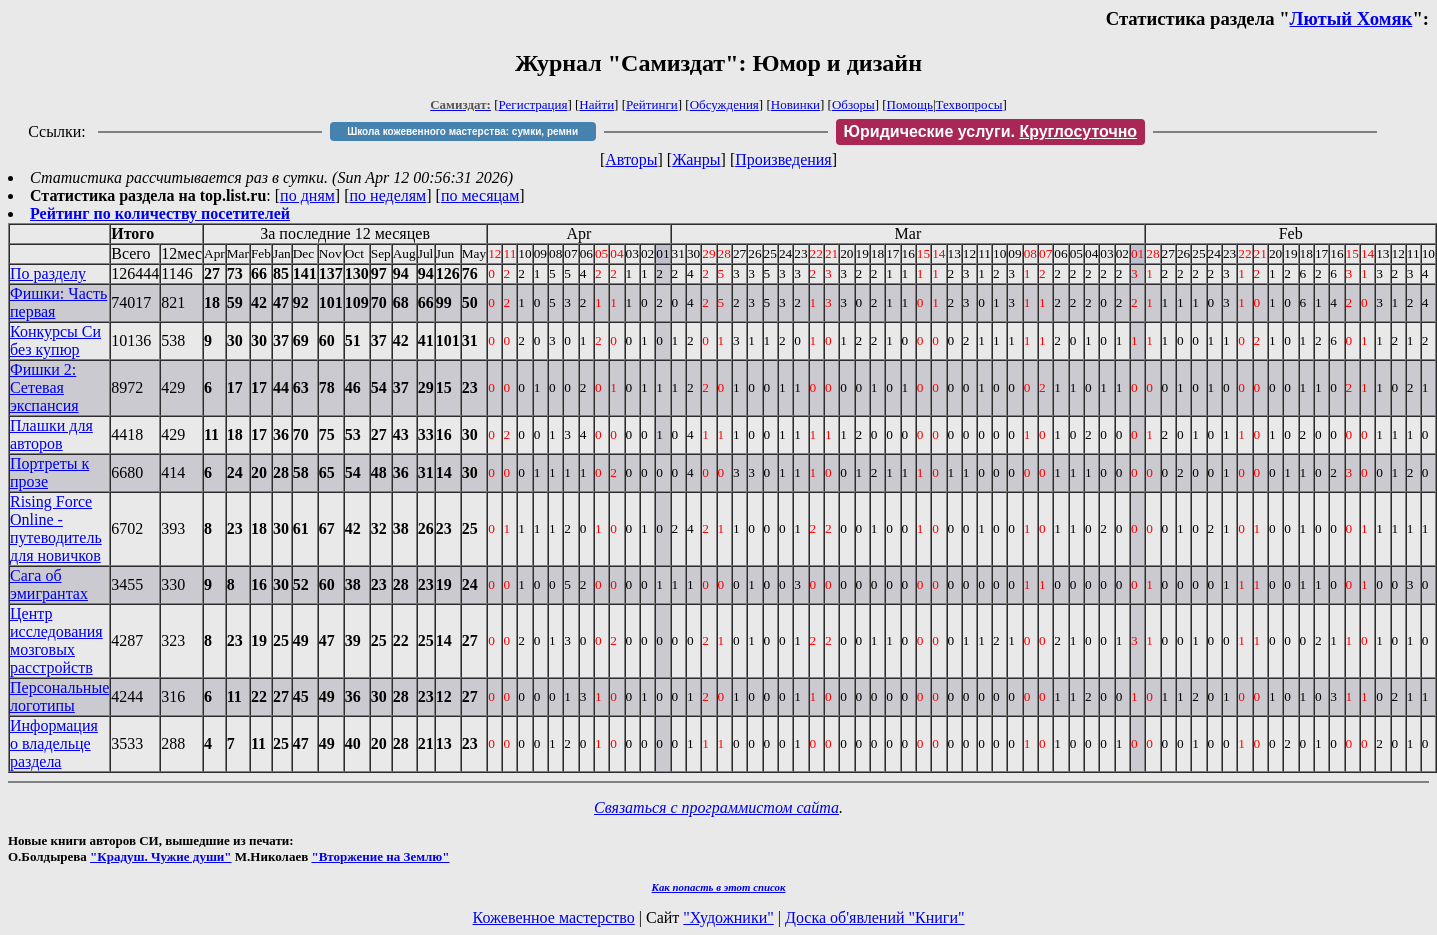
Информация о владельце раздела (54, 743)
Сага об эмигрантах (49, 584)
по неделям (388, 195)
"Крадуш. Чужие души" (161, 856)
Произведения (783, 159)
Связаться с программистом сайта (716, 807)
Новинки (795, 104)
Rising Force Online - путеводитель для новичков (56, 528)
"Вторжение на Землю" (380, 856)
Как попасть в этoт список (719, 887)
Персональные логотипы (59, 696)
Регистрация (533, 104)
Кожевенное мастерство (554, 917)
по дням (307, 195)
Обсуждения (724, 104)
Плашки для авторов (51, 434)
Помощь (910, 104)
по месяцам (480, 195)
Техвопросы (969, 104)
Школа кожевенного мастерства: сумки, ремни (462, 131)
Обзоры (853, 104)
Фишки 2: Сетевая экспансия (44, 387)
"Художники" (728, 917)
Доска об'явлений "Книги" (875, 917)
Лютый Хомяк (1351, 18)
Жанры (696, 159)
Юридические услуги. (991, 131)
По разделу (48, 273)
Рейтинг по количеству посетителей (160, 213)
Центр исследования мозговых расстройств (56, 640)
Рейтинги (652, 104)
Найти (596, 104)
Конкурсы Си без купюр (55, 340)
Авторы (631, 159)
